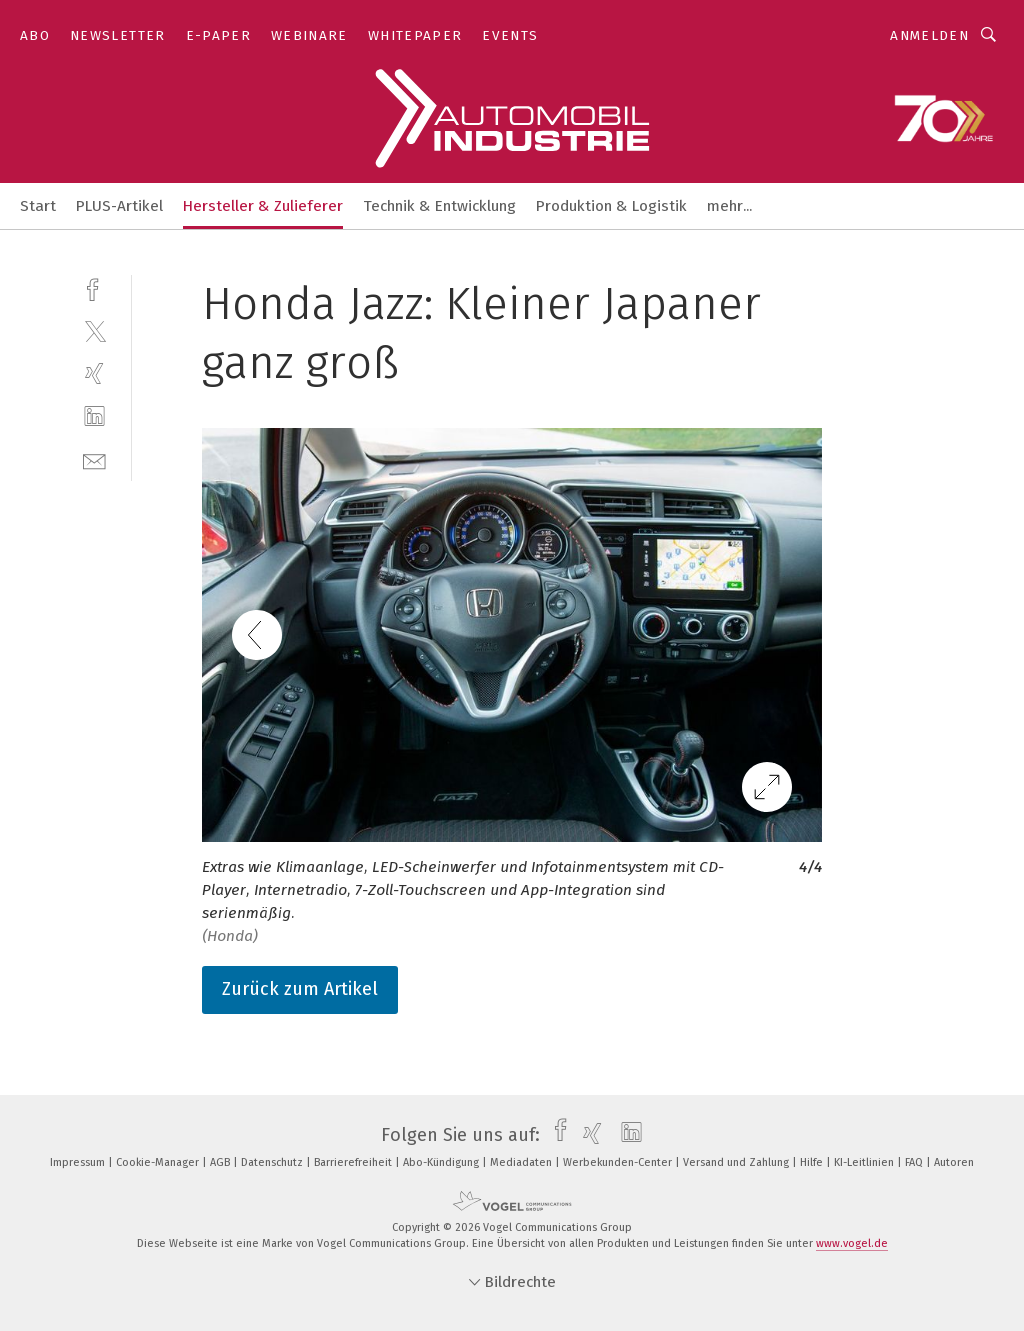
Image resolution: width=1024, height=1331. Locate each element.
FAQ (915, 1162)
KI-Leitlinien (865, 1162)
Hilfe (813, 1162)
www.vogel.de (852, 1243)
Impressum (79, 1162)
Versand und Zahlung (737, 1162)
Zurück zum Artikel (300, 989)
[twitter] (94, 330)
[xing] (94, 373)
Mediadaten (522, 1162)
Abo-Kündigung (442, 1162)
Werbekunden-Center (619, 1162)
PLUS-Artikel (119, 206)
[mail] (94, 459)
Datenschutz (273, 1162)
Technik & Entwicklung (439, 206)
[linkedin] (94, 416)
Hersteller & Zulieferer (263, 206)
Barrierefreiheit (354, 1162)
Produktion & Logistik (611, 206)
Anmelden (929, 35)
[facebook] (94, 287)
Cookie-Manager (159, 1162)
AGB (221, 1162)
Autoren (954, 1162)
